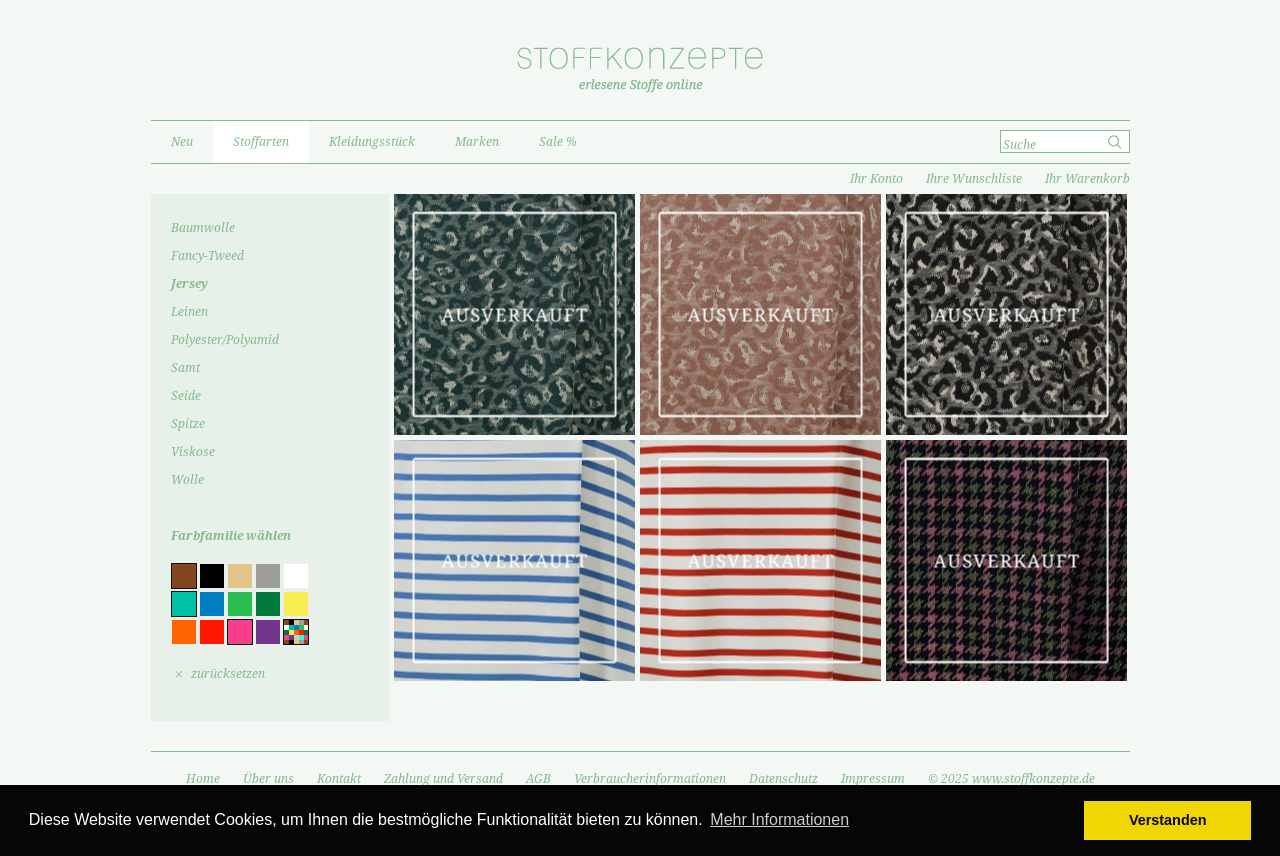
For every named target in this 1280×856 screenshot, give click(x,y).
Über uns (268, 779)
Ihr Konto (876, 179)
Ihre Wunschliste (974, 179)
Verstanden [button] (1168, 820)
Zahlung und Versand (443, 779)
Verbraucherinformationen (650, 779)
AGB (538, 779)
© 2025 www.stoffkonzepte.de (1011, 779)
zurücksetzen (228, 674)
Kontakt (339, 779)
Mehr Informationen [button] (779, 819)
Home (203, 779)
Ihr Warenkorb (1087, 179)
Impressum (873, 779)
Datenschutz (783, 779)
